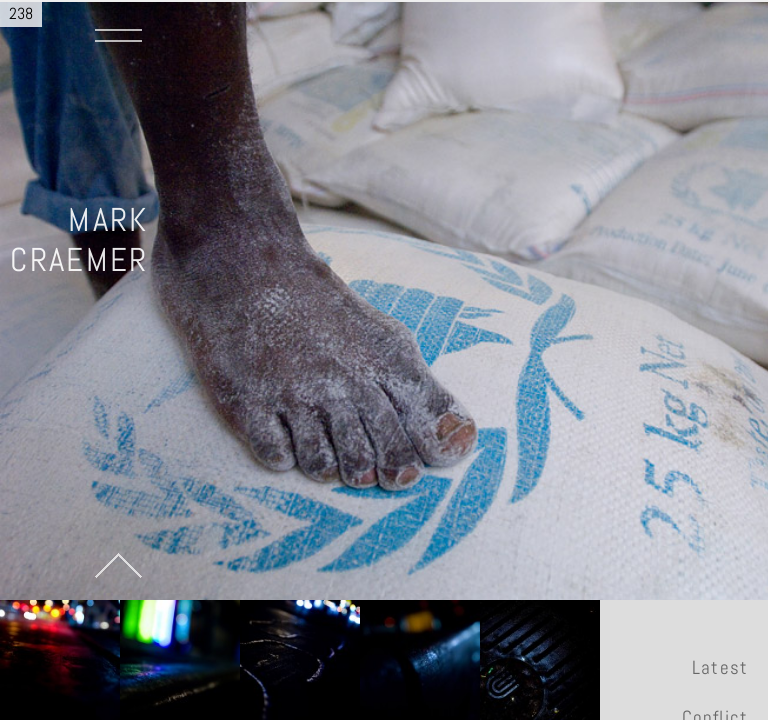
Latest (720, 667)
